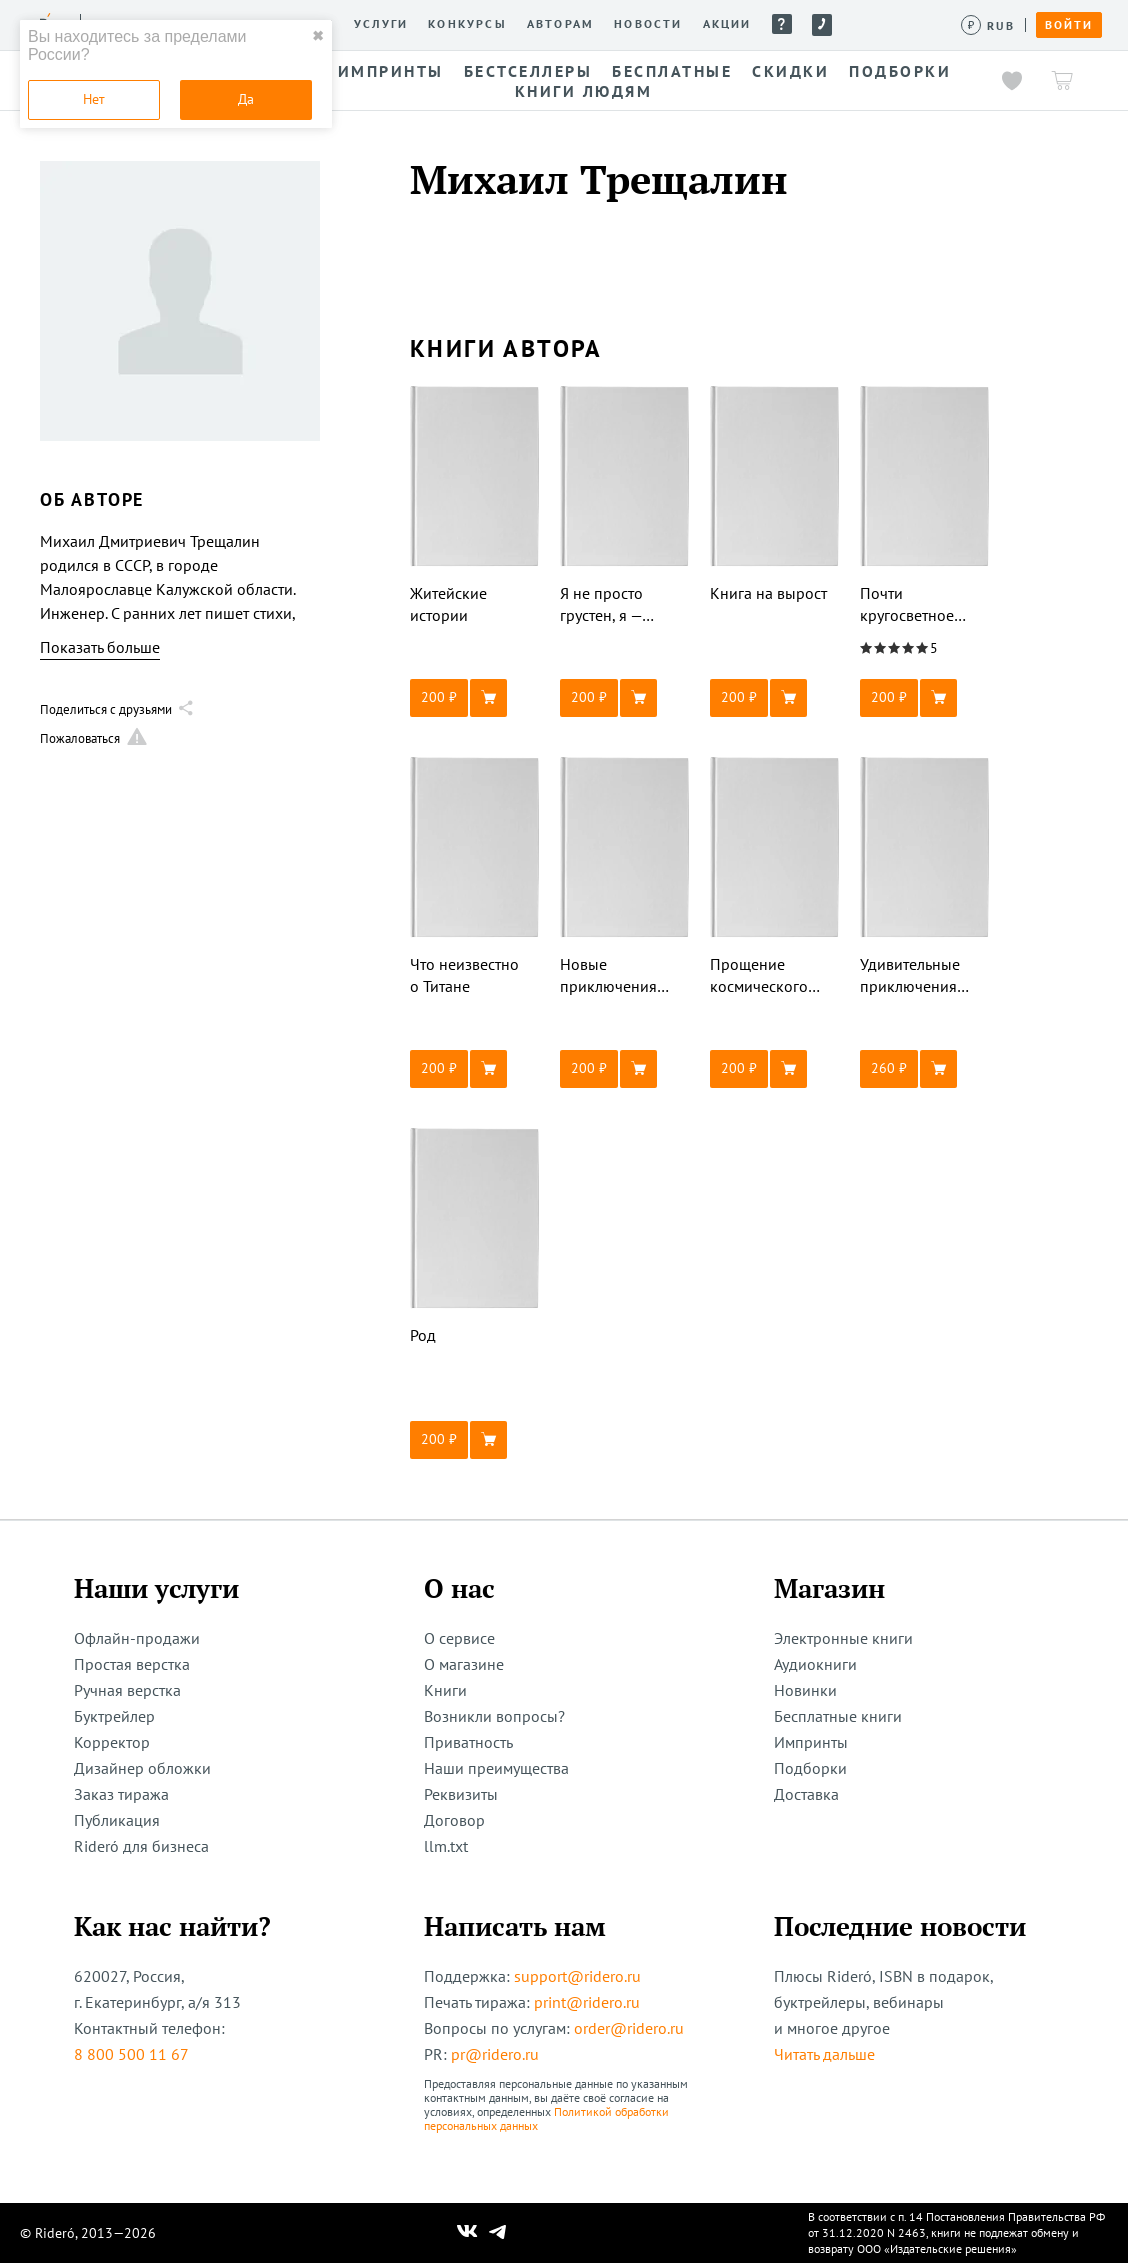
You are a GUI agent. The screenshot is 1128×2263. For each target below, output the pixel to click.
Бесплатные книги (838, 1716)
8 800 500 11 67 (131, 2054)
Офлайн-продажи (137, 1638)
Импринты (811, 1742)
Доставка (806, 1794)
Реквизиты (461, 1794)
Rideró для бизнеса (141, 1846)
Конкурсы (467, 24)
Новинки (805, 1690)
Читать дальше (824, 2054)
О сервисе (459, 1638)
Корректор (112, 1742)
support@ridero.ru (577, 1976)
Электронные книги (843, 1638)
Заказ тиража (121, 1794)
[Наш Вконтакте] (467, 2233)
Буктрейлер (114, 1716)
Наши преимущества (496, 1768)
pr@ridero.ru (495, 2054)
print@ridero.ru (587, 2002)
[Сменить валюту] (988, 25)
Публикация (117, 1820)
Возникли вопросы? (494, 1716)
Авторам (560, 24)
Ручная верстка (127, 1690)
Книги (445, 1690)
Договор (454, 1820)
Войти (1069, 25)
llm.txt (446, 1846)
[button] (475, 698)
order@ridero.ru (629, 2028)
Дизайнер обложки (142, 1768)
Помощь (782, 24)
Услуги (381, 24)
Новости (648, 24)
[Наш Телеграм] (498, 2233)
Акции (727, 24)
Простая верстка (132, 1664)
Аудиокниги (815, 1664)
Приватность (468, 1742)
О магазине (464, 1664)
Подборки (810, 1768)
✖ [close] (318, 36)
